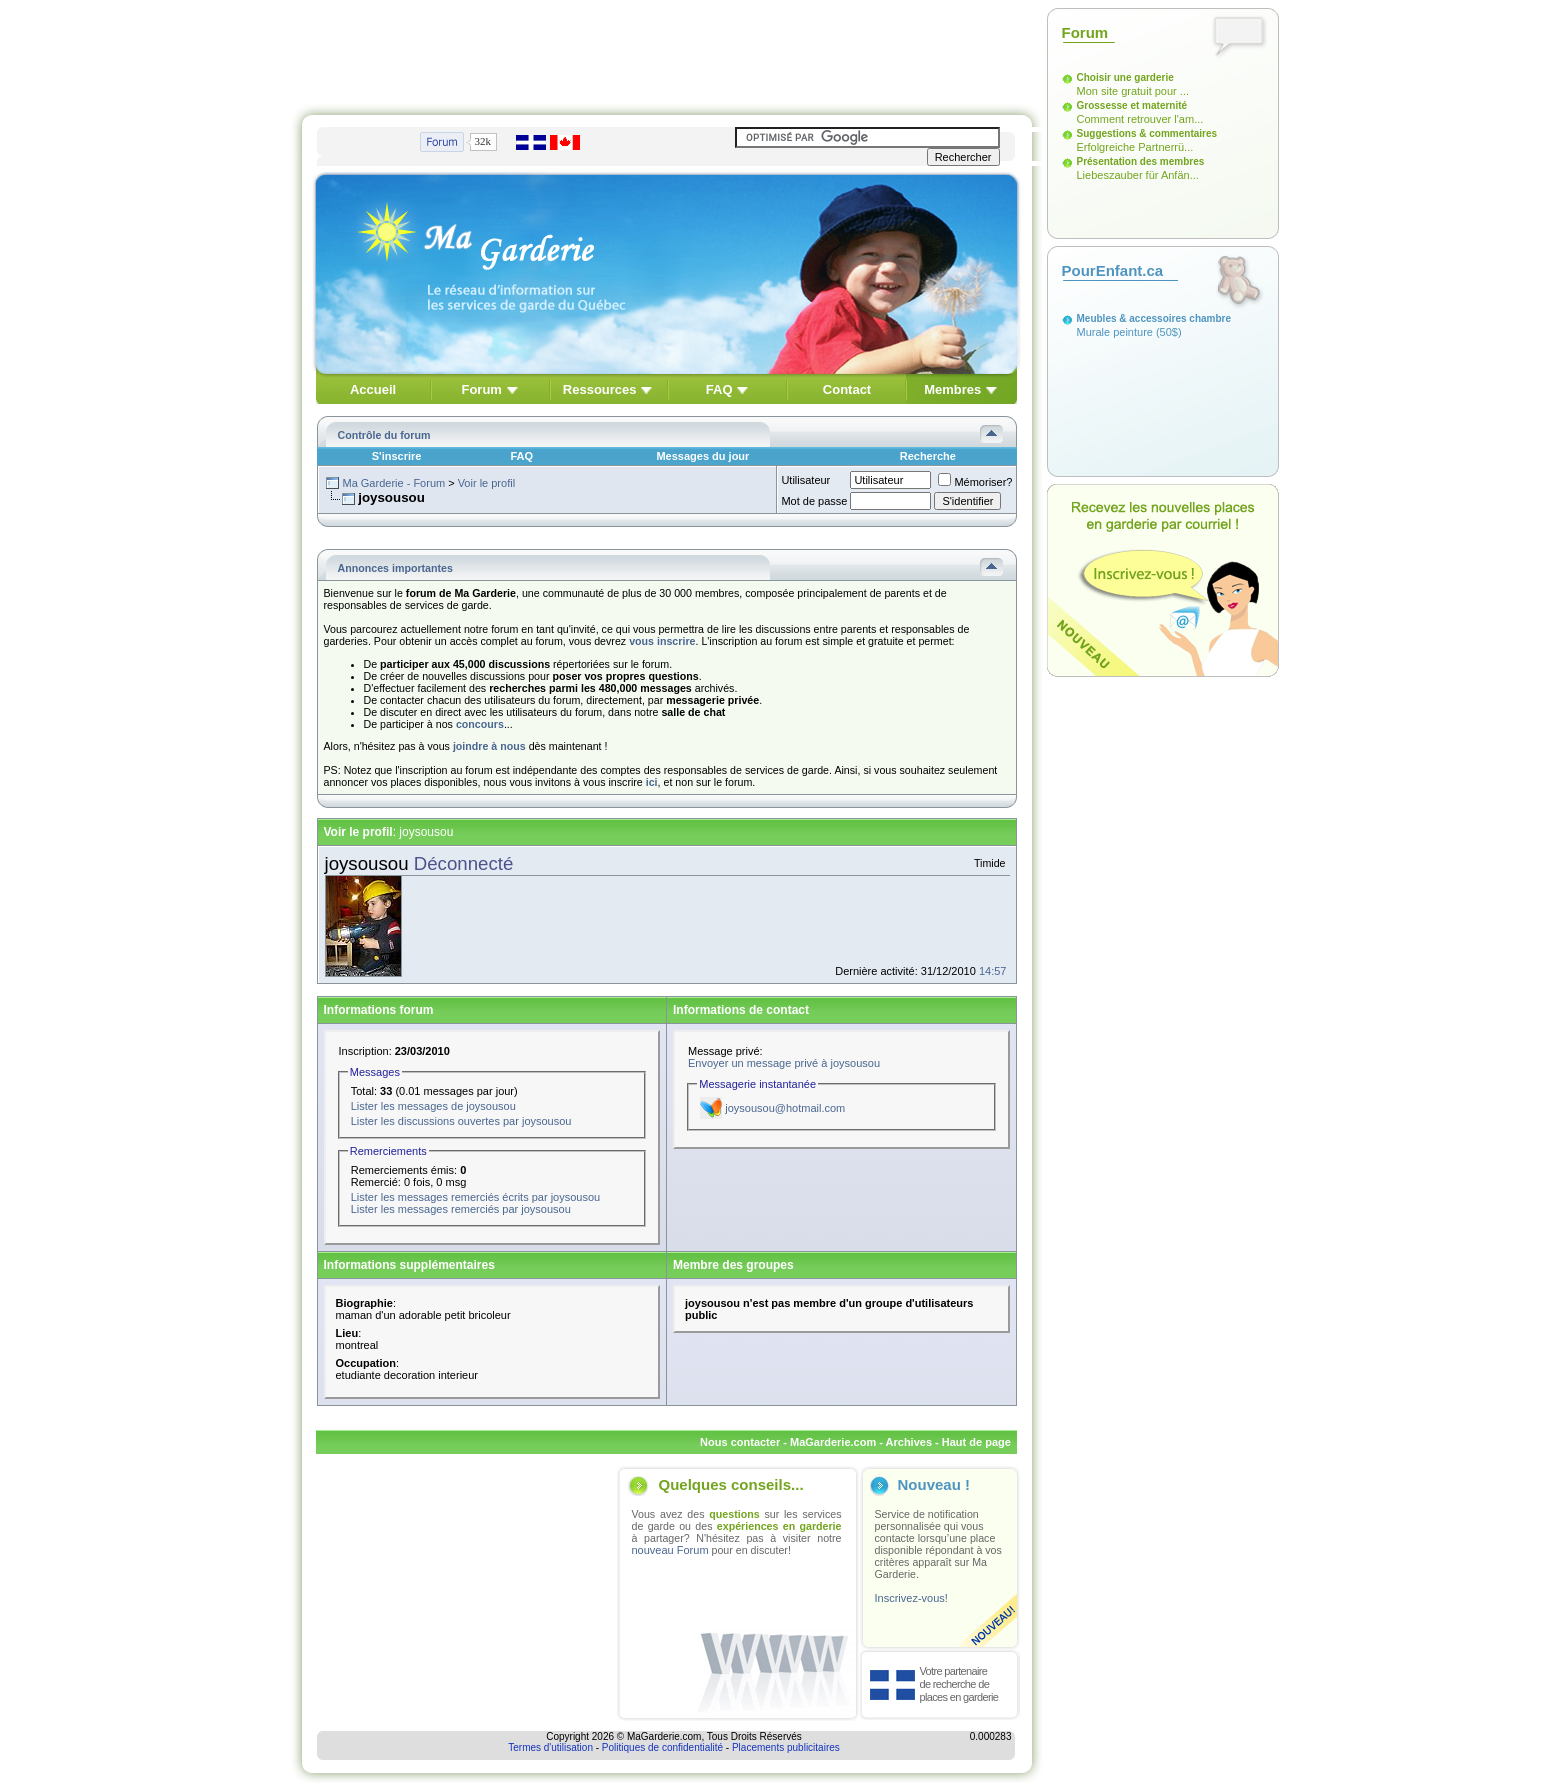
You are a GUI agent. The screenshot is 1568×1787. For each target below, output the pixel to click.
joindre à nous (489, 746)
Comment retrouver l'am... (1140, 119)
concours (480, 724)
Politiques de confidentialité (662, 1747)
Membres (952, 389)
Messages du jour (702, 456)
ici (652, 782)
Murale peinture (1115, 332)
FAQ (719, 389)
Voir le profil (486, 483)
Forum (481, 389)
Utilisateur (805, 480)
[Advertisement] (667, 53)
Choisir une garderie (1125, 77)
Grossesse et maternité (1132, 105)
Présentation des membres (1141, 161)
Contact (847, 389)
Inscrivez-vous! (911, 1598)
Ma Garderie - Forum (393, 483)
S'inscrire (397, 456)
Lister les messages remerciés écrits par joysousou (475, 1197)
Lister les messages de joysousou (433, 1106)
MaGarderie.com (833, 1442)
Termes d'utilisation (550, 1747)
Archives (909, 1442)
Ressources (600, 389)
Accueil (373, 389)
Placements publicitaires (786, 1747)
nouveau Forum (670, 1550)
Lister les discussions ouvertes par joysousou (461, 1121)
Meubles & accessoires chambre (1154, 318)
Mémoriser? (975, 482)
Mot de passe (814, 501)
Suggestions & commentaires (1147, 133)
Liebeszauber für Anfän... (1138, 175)
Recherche (928, 456)
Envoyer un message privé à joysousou (784, 1063)
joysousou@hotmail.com (785, 1108)
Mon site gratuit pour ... (1133, 91)
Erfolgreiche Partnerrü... (1135, 147)
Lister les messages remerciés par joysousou (461, 1209)
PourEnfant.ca (1113, 270)
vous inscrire (662, 641)
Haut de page (976, 1442)
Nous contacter (740, 1442)
